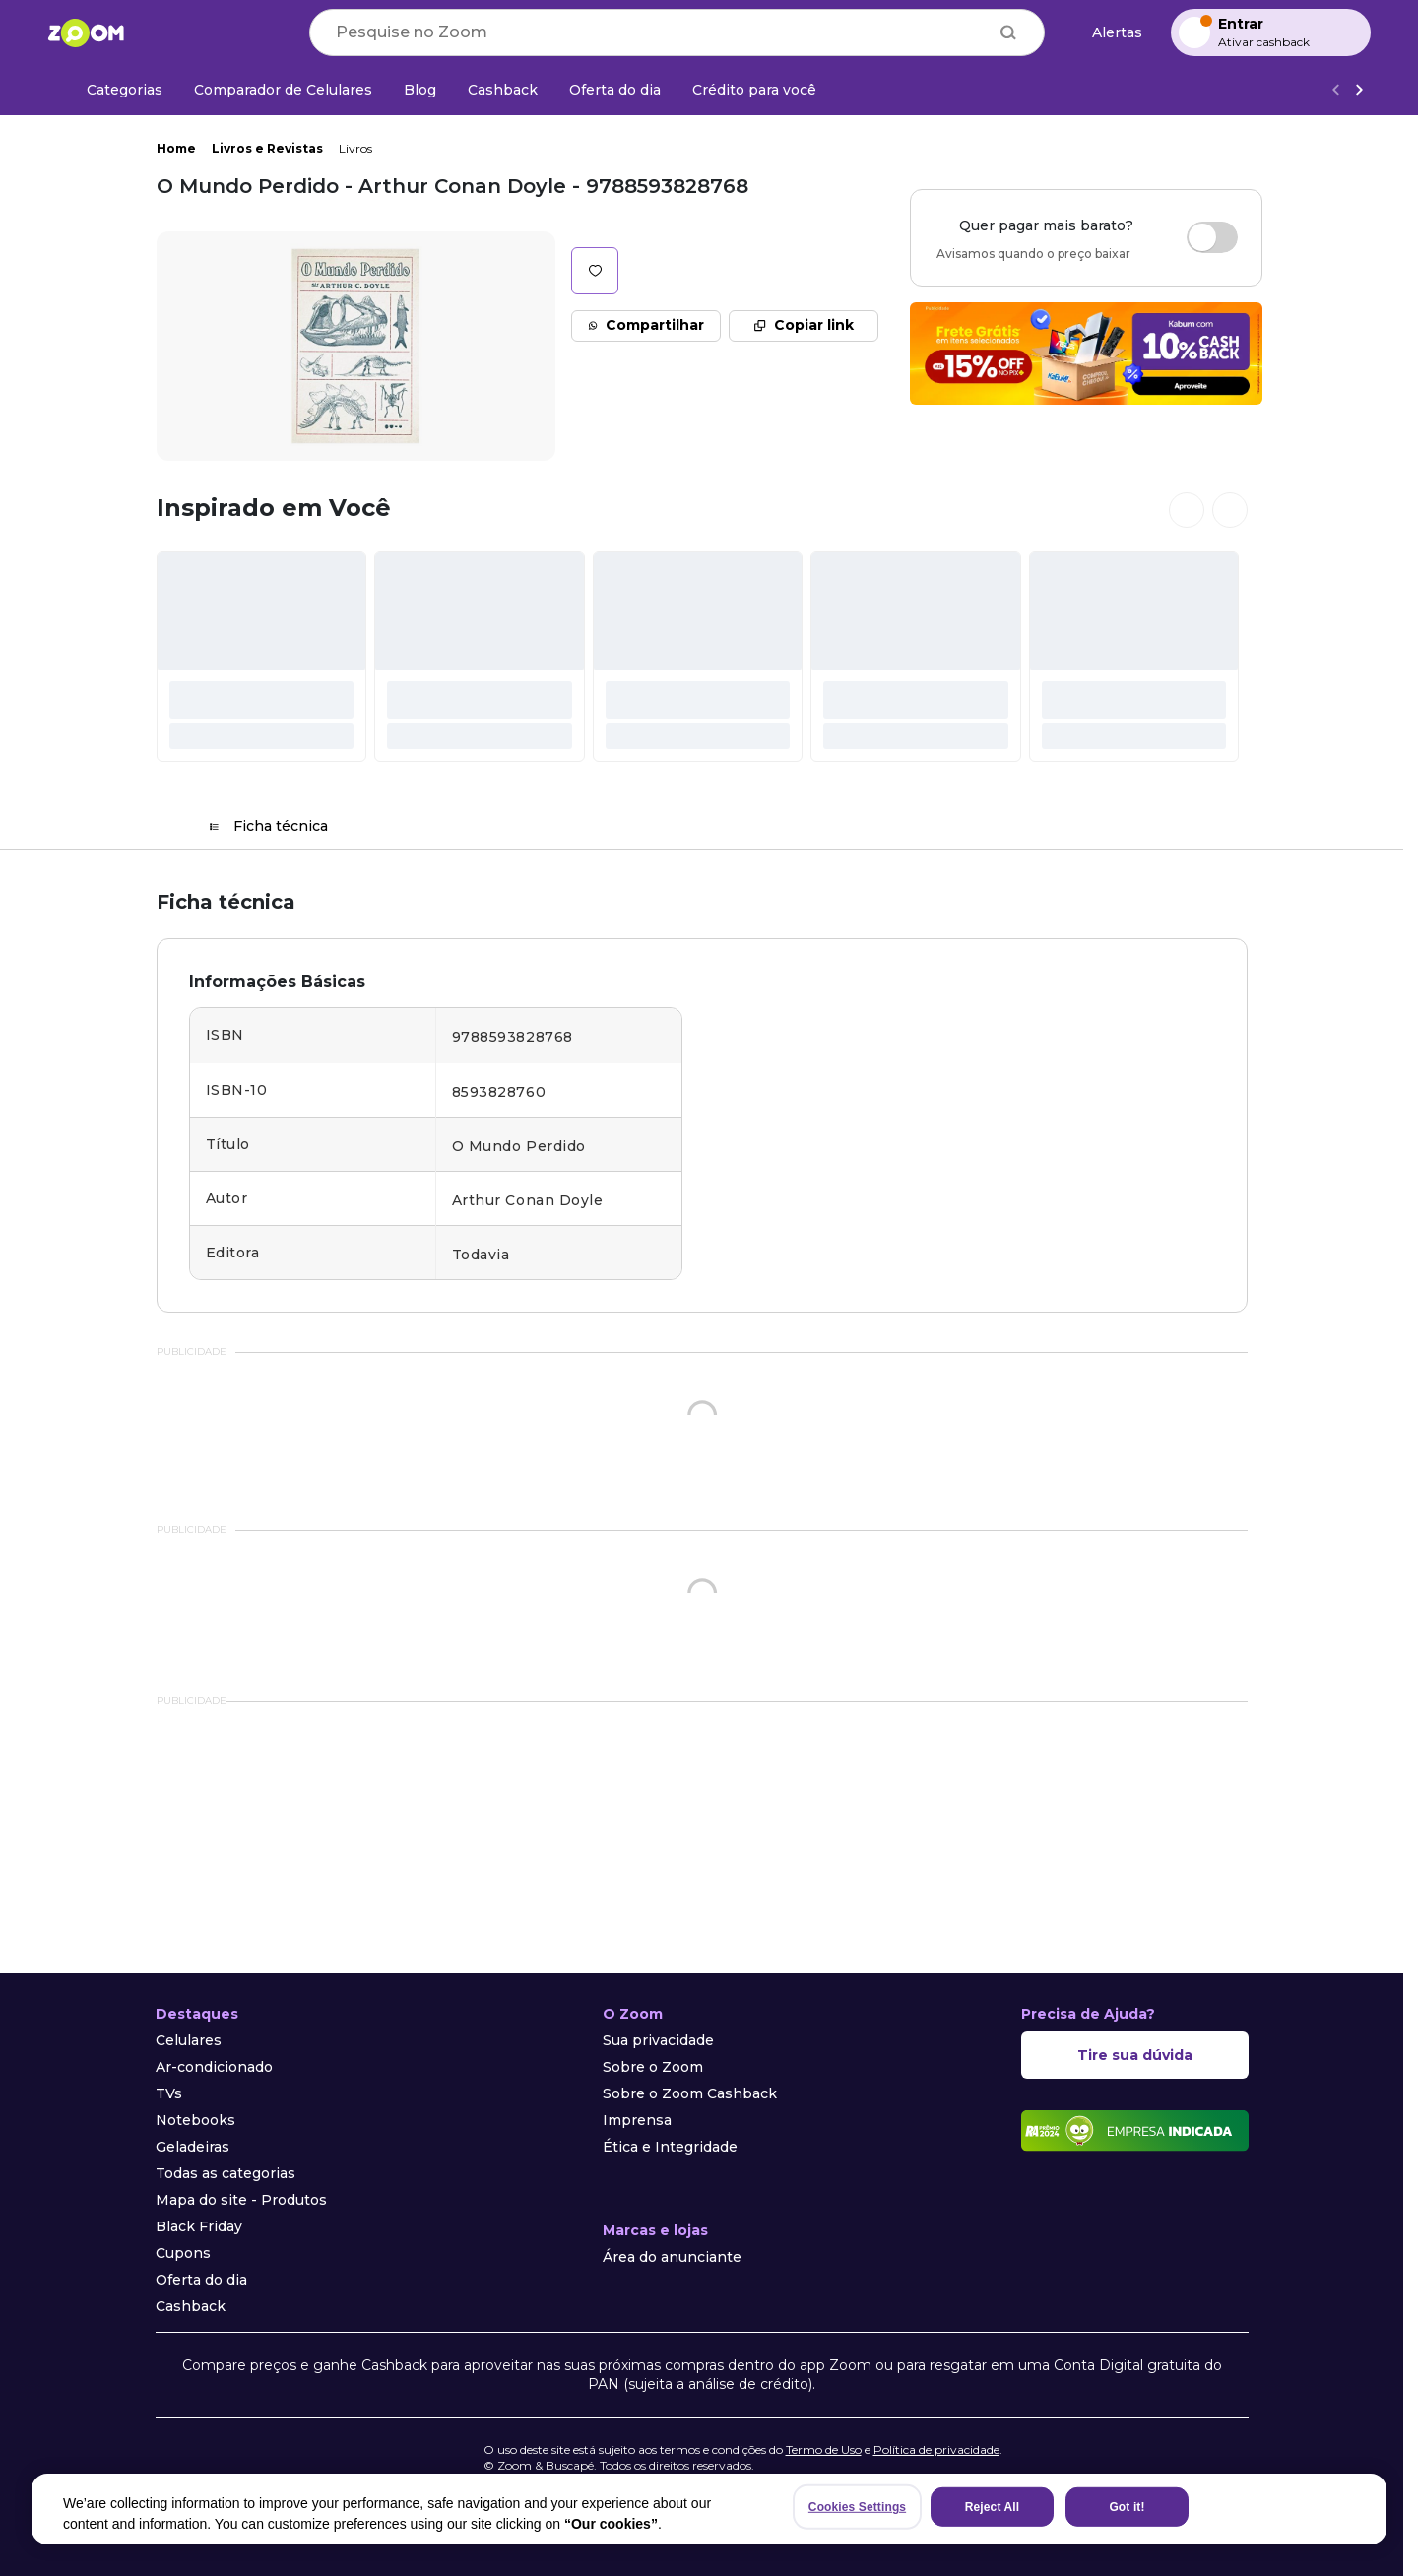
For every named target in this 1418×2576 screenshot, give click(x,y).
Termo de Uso (824, 2449)
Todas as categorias (225, 2173)
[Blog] (420, 89)
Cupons (183, 2253)
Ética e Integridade (670, 2147)
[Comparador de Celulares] (283, 89)
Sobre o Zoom (653, 2067)
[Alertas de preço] (1107, 33)
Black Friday (199, 2226)
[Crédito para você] (754, 89)
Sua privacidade (658, 2040)
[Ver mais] (1359, 90)
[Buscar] (1008, 32)
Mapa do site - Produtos (241, 2200)
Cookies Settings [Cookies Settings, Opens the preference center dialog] (857, 2507)
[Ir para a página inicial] (85, 32)
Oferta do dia (201, 2279)
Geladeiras (192, 2147)
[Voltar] (1335, 90)
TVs (169, 2093)
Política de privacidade (936, 2449)
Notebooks (195, 2120)
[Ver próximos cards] (1230, 510)
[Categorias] (112, 89)
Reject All (992, 2507)
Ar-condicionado (214, 2067)
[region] (709, 2509)
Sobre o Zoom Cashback (690, 2093)
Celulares (189, 2040)
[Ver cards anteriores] (1186, 510)
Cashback (191, 2306)
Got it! (1126, 2507)
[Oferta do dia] (615, 89)
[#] (262, 656)
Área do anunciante (672, 2257)
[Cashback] (502, 89)
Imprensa (637, 2120)
